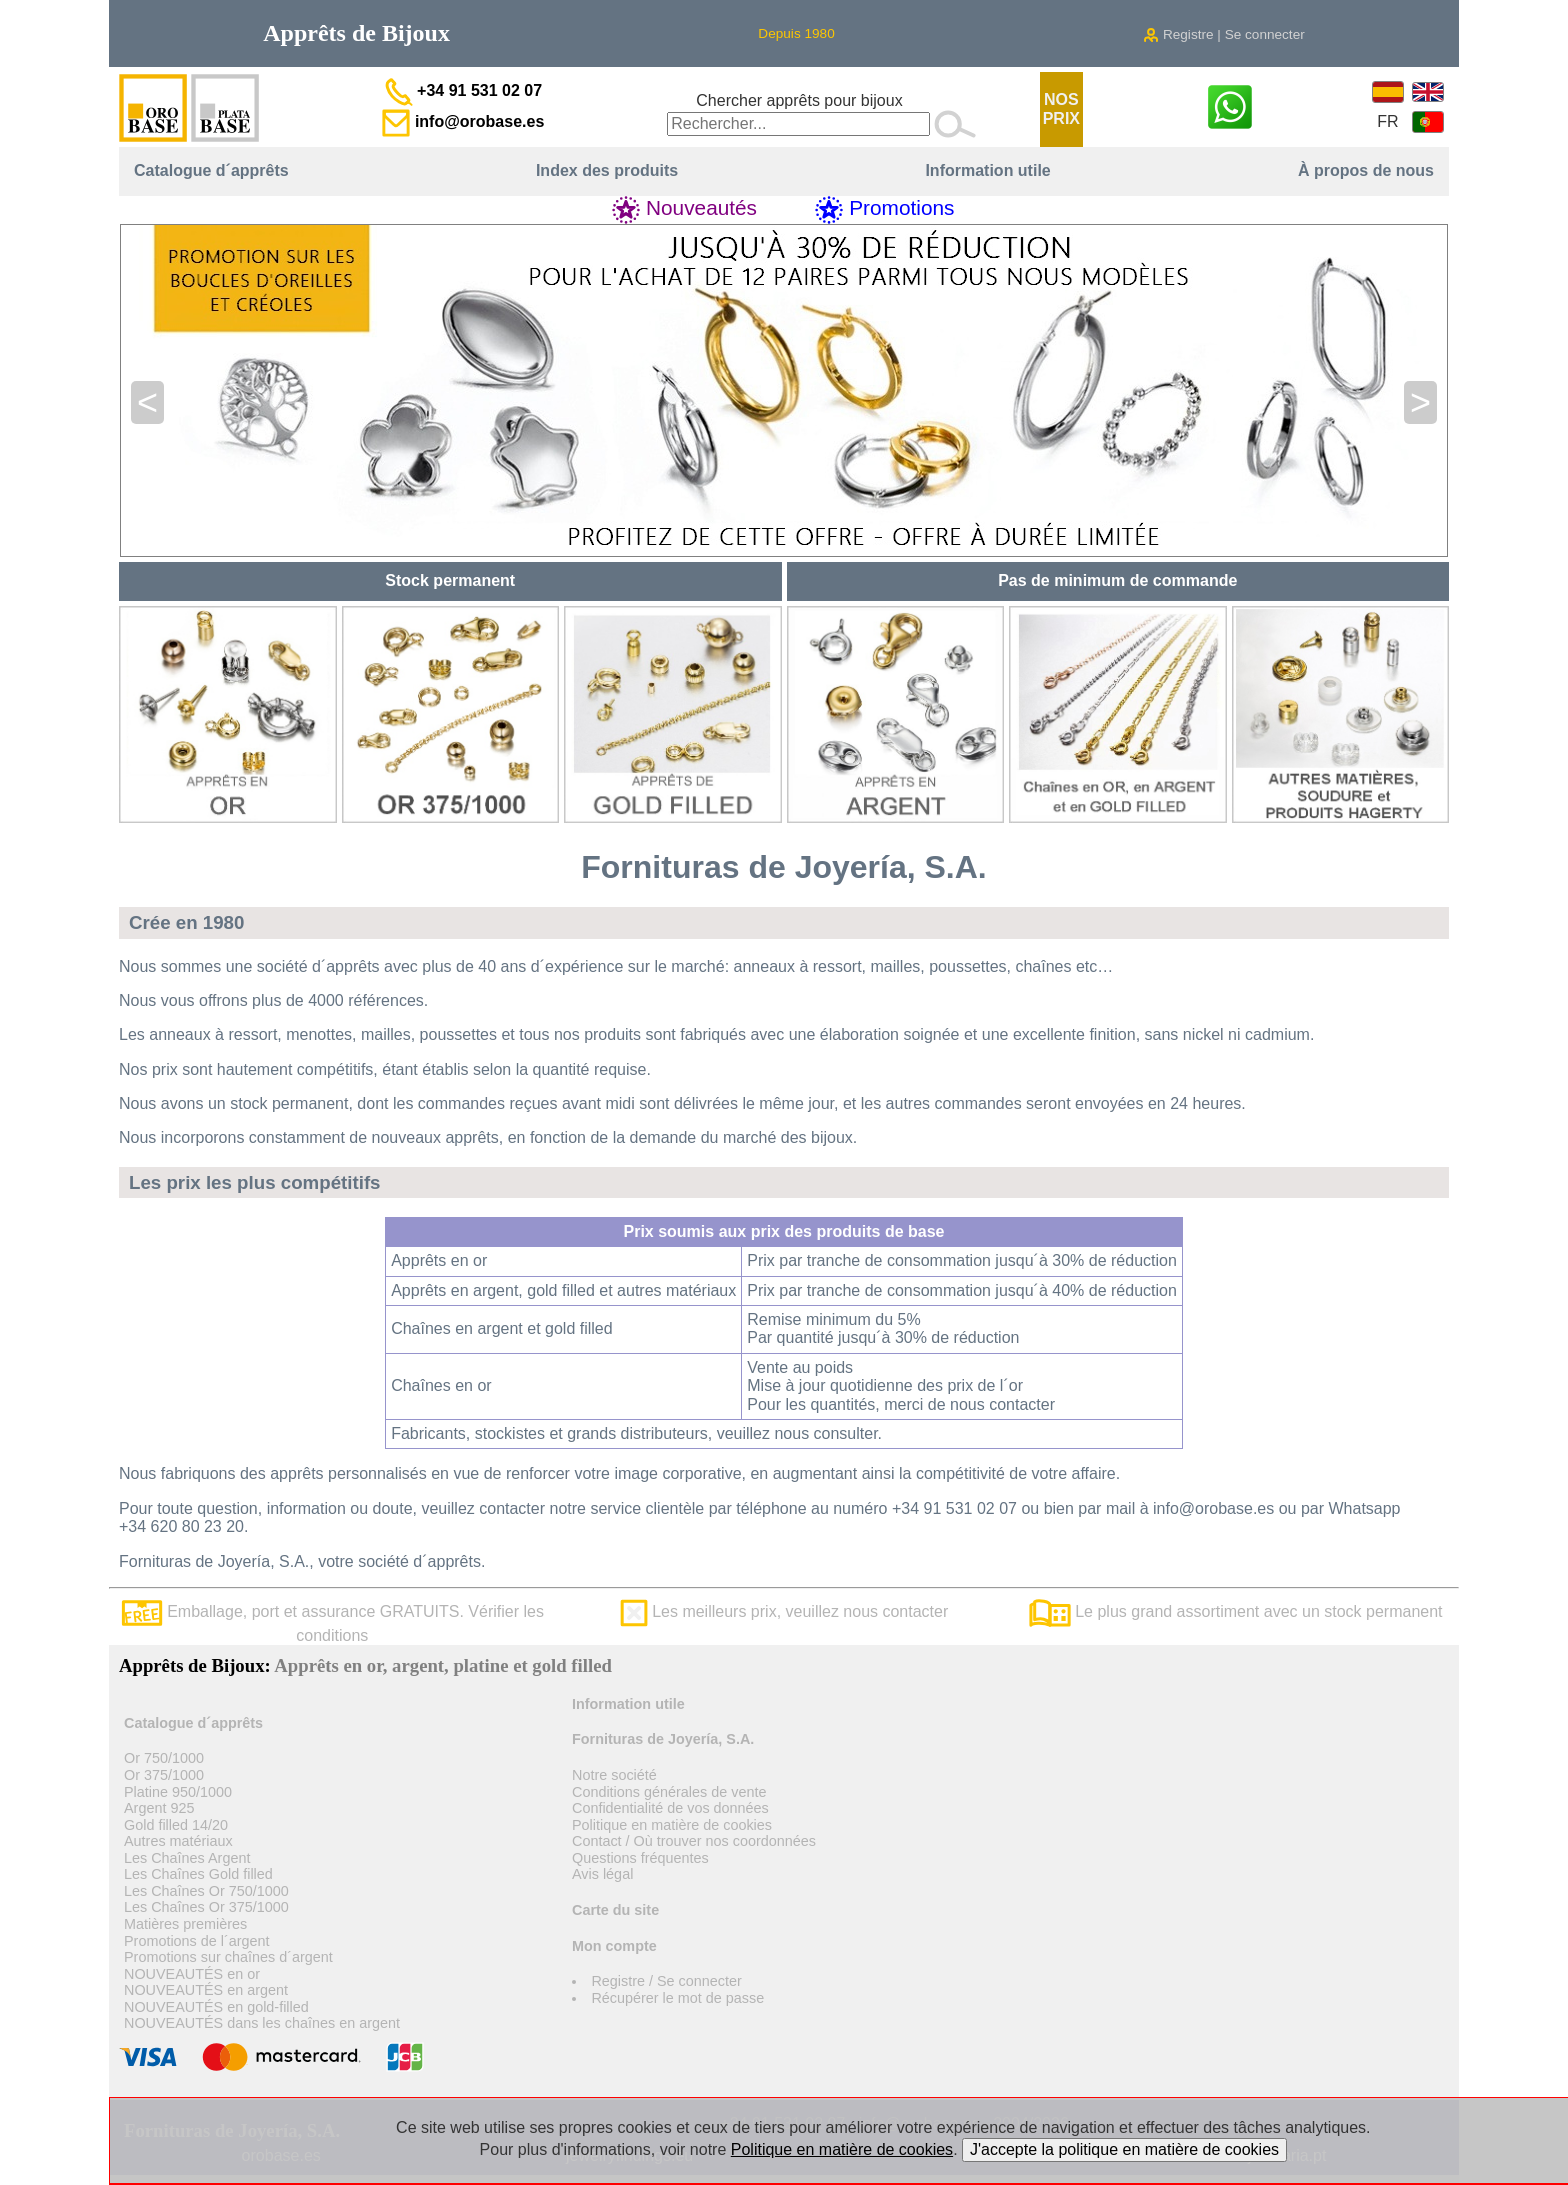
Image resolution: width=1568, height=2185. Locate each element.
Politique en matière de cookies (672, 1825)
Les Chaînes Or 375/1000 (206, 1907)
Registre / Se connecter (666, 1981)
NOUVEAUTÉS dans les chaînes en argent (262, 2023)
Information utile (987, 170)
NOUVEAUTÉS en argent (206, 1990)
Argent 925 (159, 1808)
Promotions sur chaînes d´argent (228, 1957)
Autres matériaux (178, 1841)
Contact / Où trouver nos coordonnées (694, 1841)
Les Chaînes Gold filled (198, 1874)
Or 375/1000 (164, 1775)
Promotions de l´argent (197, 1941)
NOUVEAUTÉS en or (192, 1974)
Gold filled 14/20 (176, 1825)
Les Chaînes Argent (187, 1858)
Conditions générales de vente (669, 1792)
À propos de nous (1366, 170)
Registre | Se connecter (1224, 34)
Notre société (614, 1775)
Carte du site (615, 1910)
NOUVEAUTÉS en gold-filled (216, 2007)
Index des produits (607, 170)
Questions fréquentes (640, 1858)
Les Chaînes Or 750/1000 (206, 1891)
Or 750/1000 (164, 1758)
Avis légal (602, 1874)
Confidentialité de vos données (670, 1808)
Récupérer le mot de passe (677, 1998)
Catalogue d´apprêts (211, 170)
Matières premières (185, 1924)
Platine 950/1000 (178, 1792)
